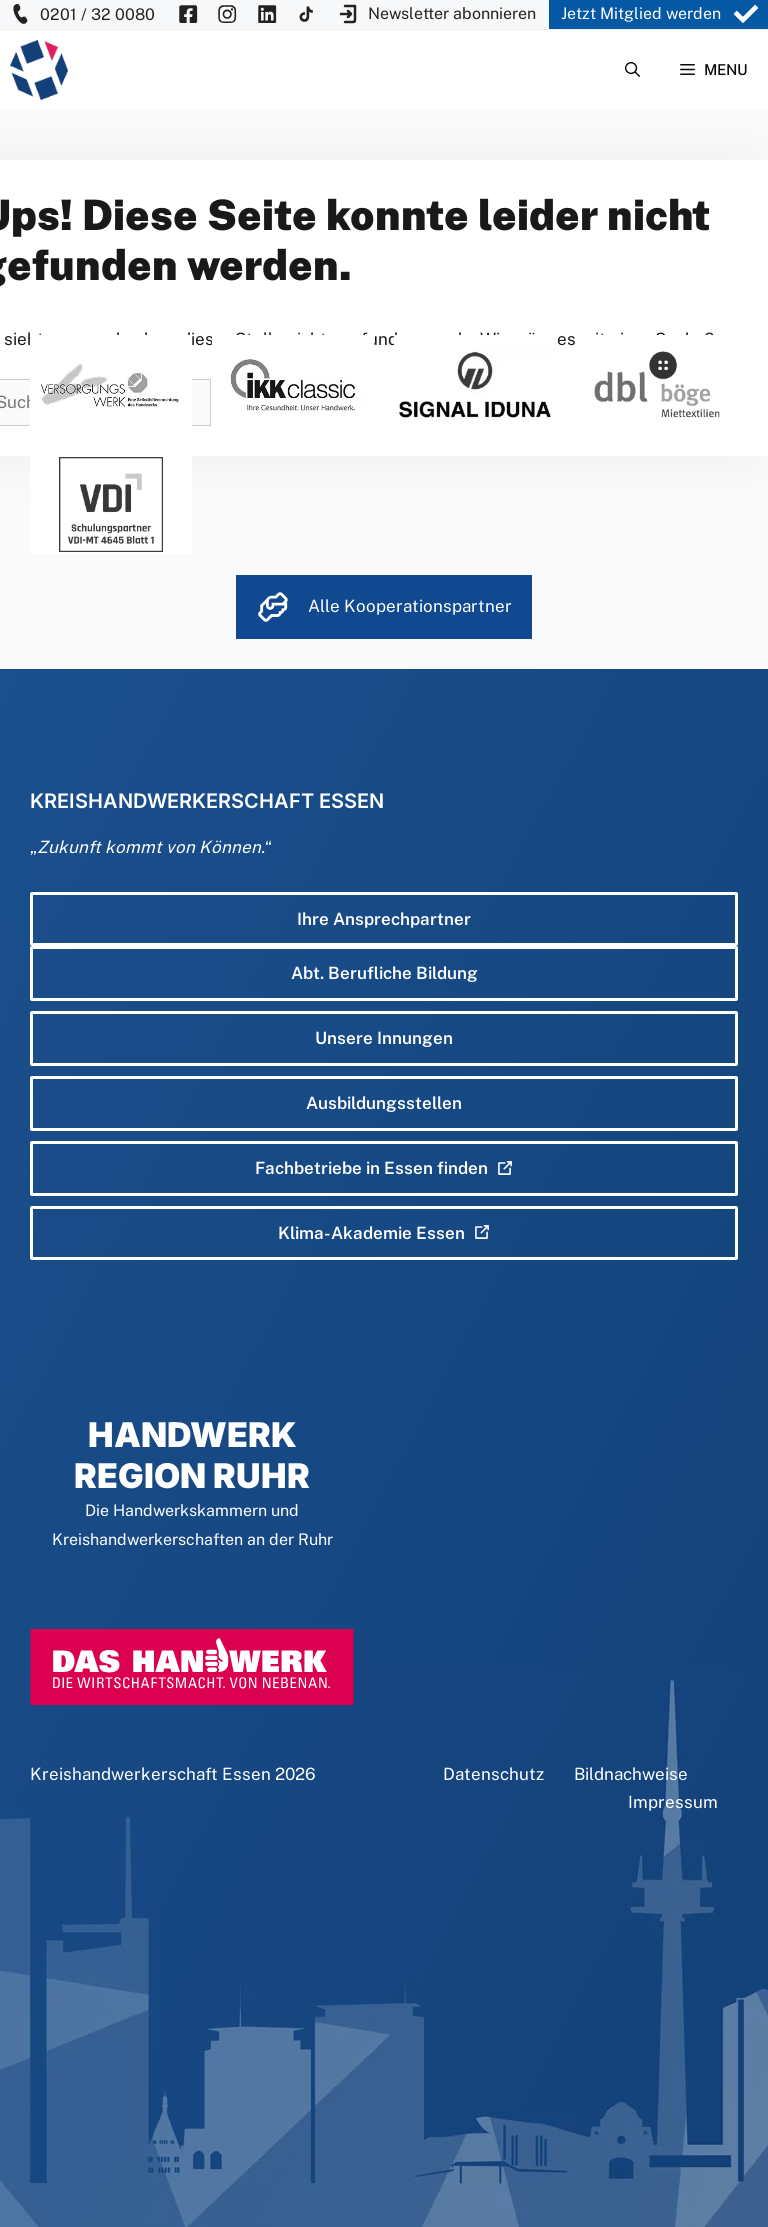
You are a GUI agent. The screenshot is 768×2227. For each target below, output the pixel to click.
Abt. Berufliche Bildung (384, 973)
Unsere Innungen (384, 1038)
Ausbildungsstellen (384, 1103)
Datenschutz (493, 1774)
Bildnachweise (631, 1774)
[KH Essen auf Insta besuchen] (227, 14)
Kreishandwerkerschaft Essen (150, 1774)
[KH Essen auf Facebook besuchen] (188, 14)
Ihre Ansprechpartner (384, 919)
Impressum (673, 1802)
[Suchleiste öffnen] (632, 70)
